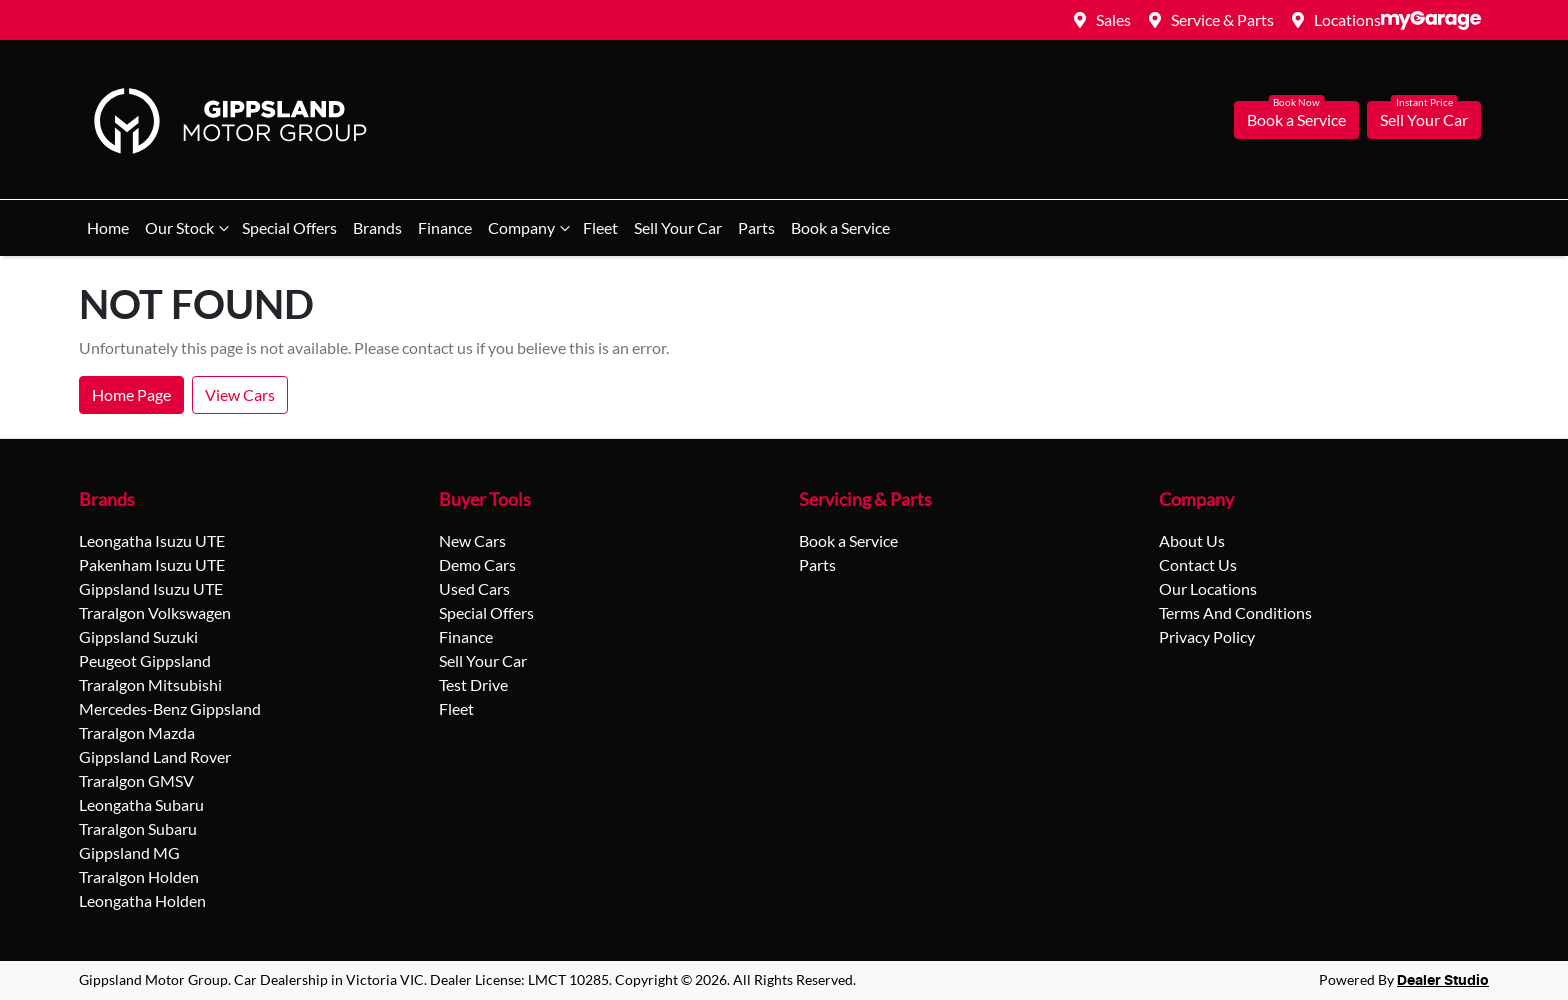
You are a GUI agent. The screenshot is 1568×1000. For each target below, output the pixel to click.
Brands (377, 227)
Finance (445, 227)
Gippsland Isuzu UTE (151, 588)
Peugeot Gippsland (145, 660)
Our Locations (1208, 588)
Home (108, 227)
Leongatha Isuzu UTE (152, 540)
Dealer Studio (1443, 981)
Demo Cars (477, 564)
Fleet (600, 227)
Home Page (131, 394)
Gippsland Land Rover (155, 756)
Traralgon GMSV (136, 780)
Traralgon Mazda (137, 732)
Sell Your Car (1424, 119)
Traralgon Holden (139, 876)
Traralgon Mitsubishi (150, 684)
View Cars (240, 394)
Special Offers (289, 227)
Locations (1347, 19)
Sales (1113, 19)
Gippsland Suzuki (138, 636)
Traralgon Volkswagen (155, 612)
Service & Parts (1222, 19)
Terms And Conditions (1235, 612)
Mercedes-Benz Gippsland (170, 708)
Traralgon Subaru (138, 828)
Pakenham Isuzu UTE (152, 564)
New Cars (472, 540)
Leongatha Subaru (141, 804)
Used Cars (474, 588)
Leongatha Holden (142, 900)
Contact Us (1198, 564)
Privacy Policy (1207, 636)
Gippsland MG (129, 852)
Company (531, 228)
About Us (1192, 540)
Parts (756, 227)
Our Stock (189, 228)
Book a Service (1296, 119)
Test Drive (473, 684)
